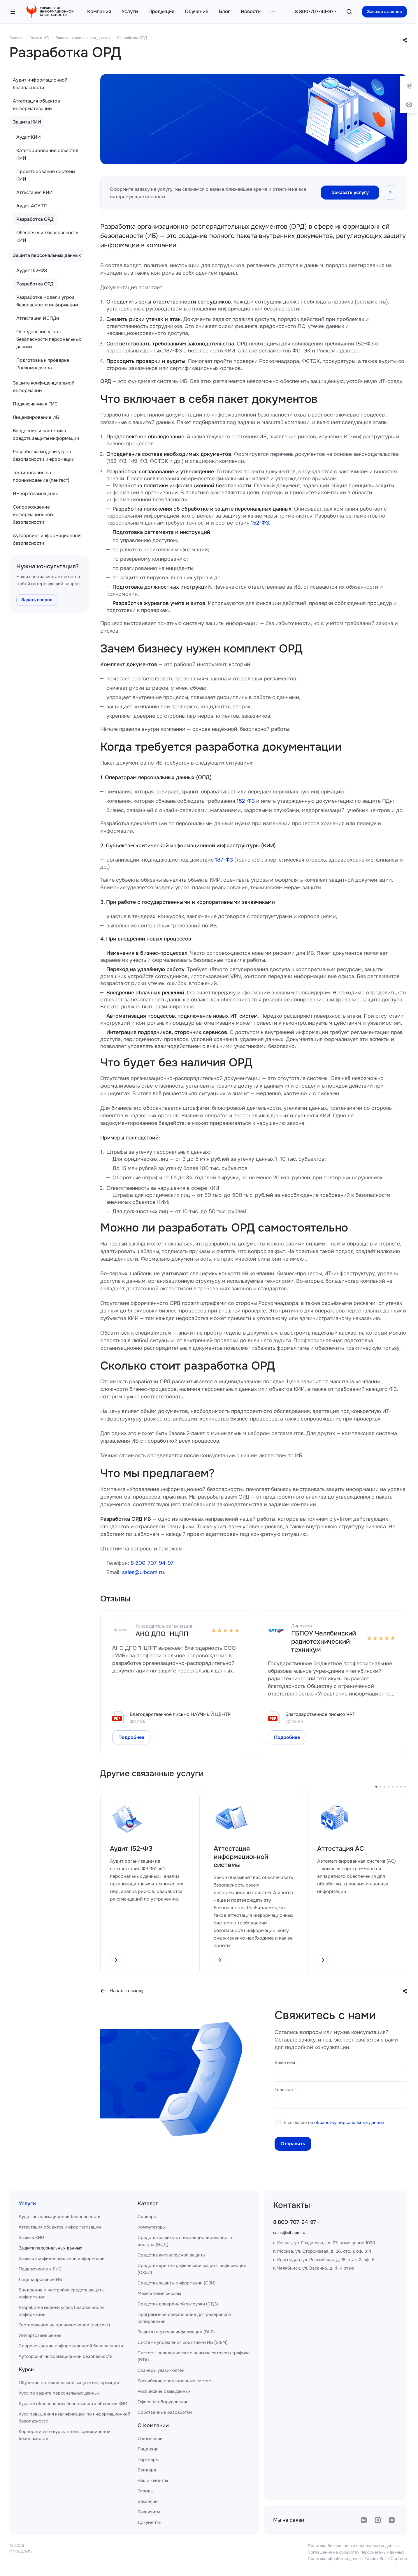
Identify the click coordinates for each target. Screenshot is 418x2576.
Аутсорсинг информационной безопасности (47, 539)
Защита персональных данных (83, 37)
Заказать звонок (384, 12)
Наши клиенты (153, 2480)
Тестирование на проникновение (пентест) (41, 476)
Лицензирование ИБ (36, 417)
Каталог (148, 2203)
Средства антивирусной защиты (172, 2255)
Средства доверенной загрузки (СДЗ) (178, 2304)
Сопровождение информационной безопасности (33, 514)
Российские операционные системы (176, 2381)
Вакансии (148, 2501)
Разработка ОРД (132, 37)
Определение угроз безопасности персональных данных (48, 339)
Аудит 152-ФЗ (31, 270)
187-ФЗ (224, 860)
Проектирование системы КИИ (45, 175)
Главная (16, 37)
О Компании (153, 2425)
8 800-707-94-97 (314, 11)
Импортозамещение (35, 494)
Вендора (147, 2470)
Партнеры (148, 2459)
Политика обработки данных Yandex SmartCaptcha (357, 2558)
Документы (149, 2522)
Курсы (27, 2369)
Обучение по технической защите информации (69, 2383)
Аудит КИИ (28, 137)
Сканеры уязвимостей (161, 2370)
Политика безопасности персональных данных (354, 2545)
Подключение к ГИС (35, 404)
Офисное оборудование (163, 2402)
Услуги (27, 2203)
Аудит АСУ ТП (32, 206)
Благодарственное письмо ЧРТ (320, 1714)
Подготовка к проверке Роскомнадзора (42, 364)
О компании (150, 2438)
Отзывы (145, 2491)
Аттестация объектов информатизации (36, 105)
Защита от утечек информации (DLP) (176, 2332)
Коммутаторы (152, 2227)
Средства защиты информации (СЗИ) (177, 2283)
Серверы (147, 2216)
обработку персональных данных (349, 2122)
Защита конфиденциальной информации (44, 387)
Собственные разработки (165, 2412)
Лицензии (148, 2449)
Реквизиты (149, 2512)
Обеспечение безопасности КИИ (47, 236)
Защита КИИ (27, 122)
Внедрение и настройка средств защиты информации (46, 434)
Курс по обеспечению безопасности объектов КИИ (73, 2403)
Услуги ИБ (39, 37)
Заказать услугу (350, 192)
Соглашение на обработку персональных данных (356, 2552)
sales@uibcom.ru (143, 1572)
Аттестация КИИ (34, 192)
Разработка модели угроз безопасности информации (47, 301)
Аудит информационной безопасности (40, 84)
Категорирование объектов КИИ (47, 154)
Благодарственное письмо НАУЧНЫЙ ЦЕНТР (180, 1714)
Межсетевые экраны (159, 2293)
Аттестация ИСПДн (37, 318)
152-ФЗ (260, 523)
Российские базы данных (164, 2391)
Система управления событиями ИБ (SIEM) (183, 2342)
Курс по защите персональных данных (59, 2393)
